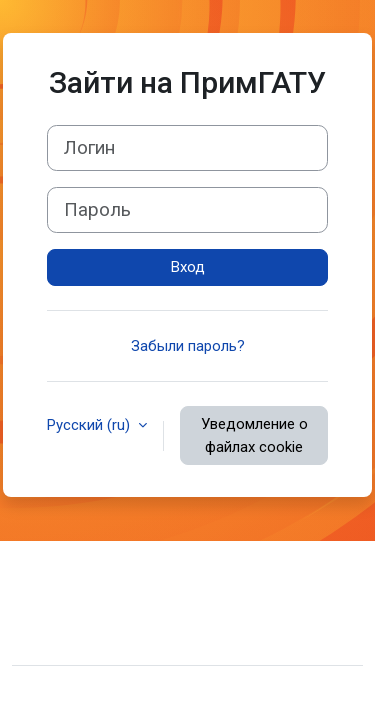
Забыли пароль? (188, 346)
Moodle (154, 693)
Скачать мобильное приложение (141, 637)
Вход (188, 267)
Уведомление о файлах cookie (254, 435)
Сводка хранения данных (115, 607)
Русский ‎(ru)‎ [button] (90, 425)
